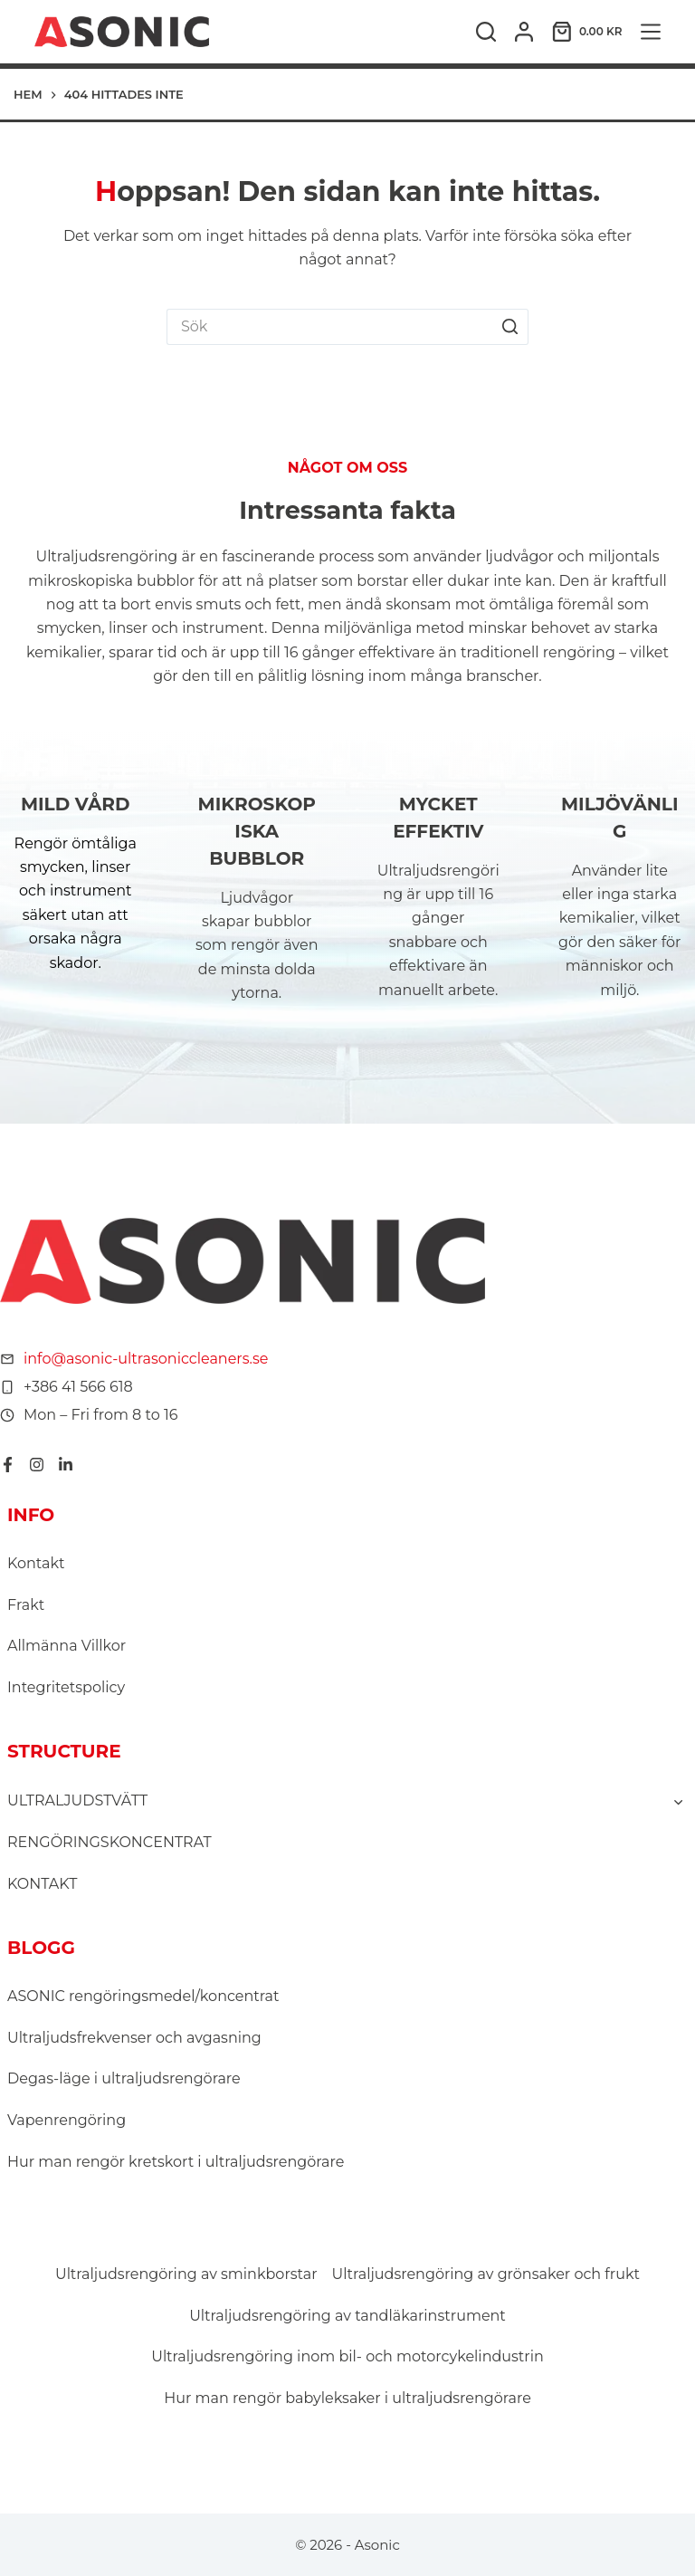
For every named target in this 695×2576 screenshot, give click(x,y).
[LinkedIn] (65, 1464)
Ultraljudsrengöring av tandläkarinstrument (347, 2315)
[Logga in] (524, 32)
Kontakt (36, 1563)
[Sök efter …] (329, 327)
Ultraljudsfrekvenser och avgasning (134, 2037)
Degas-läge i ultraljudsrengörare (124, 2078)
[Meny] (651, 32)
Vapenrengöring (66, 2120)
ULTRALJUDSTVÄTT (77, 1800)
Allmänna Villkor (66, 1645)
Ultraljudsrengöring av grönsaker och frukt (486, 2274)
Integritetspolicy (66, 1687)
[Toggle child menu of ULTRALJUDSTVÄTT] (678, 1801)
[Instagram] (36, 1464)
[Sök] (486, 32)
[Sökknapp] (510, 327)
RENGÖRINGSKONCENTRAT (109, 1842)
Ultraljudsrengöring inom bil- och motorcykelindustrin (347, 2356)
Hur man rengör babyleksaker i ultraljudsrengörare (347, 2398)
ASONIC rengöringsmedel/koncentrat (143, 1996)
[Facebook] (7, 1464)
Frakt (25, 1605)
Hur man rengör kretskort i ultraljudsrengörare (175, 2161)
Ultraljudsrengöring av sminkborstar (186, 2274)
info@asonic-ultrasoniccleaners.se (146, 1358)
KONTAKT (42, 1883)
